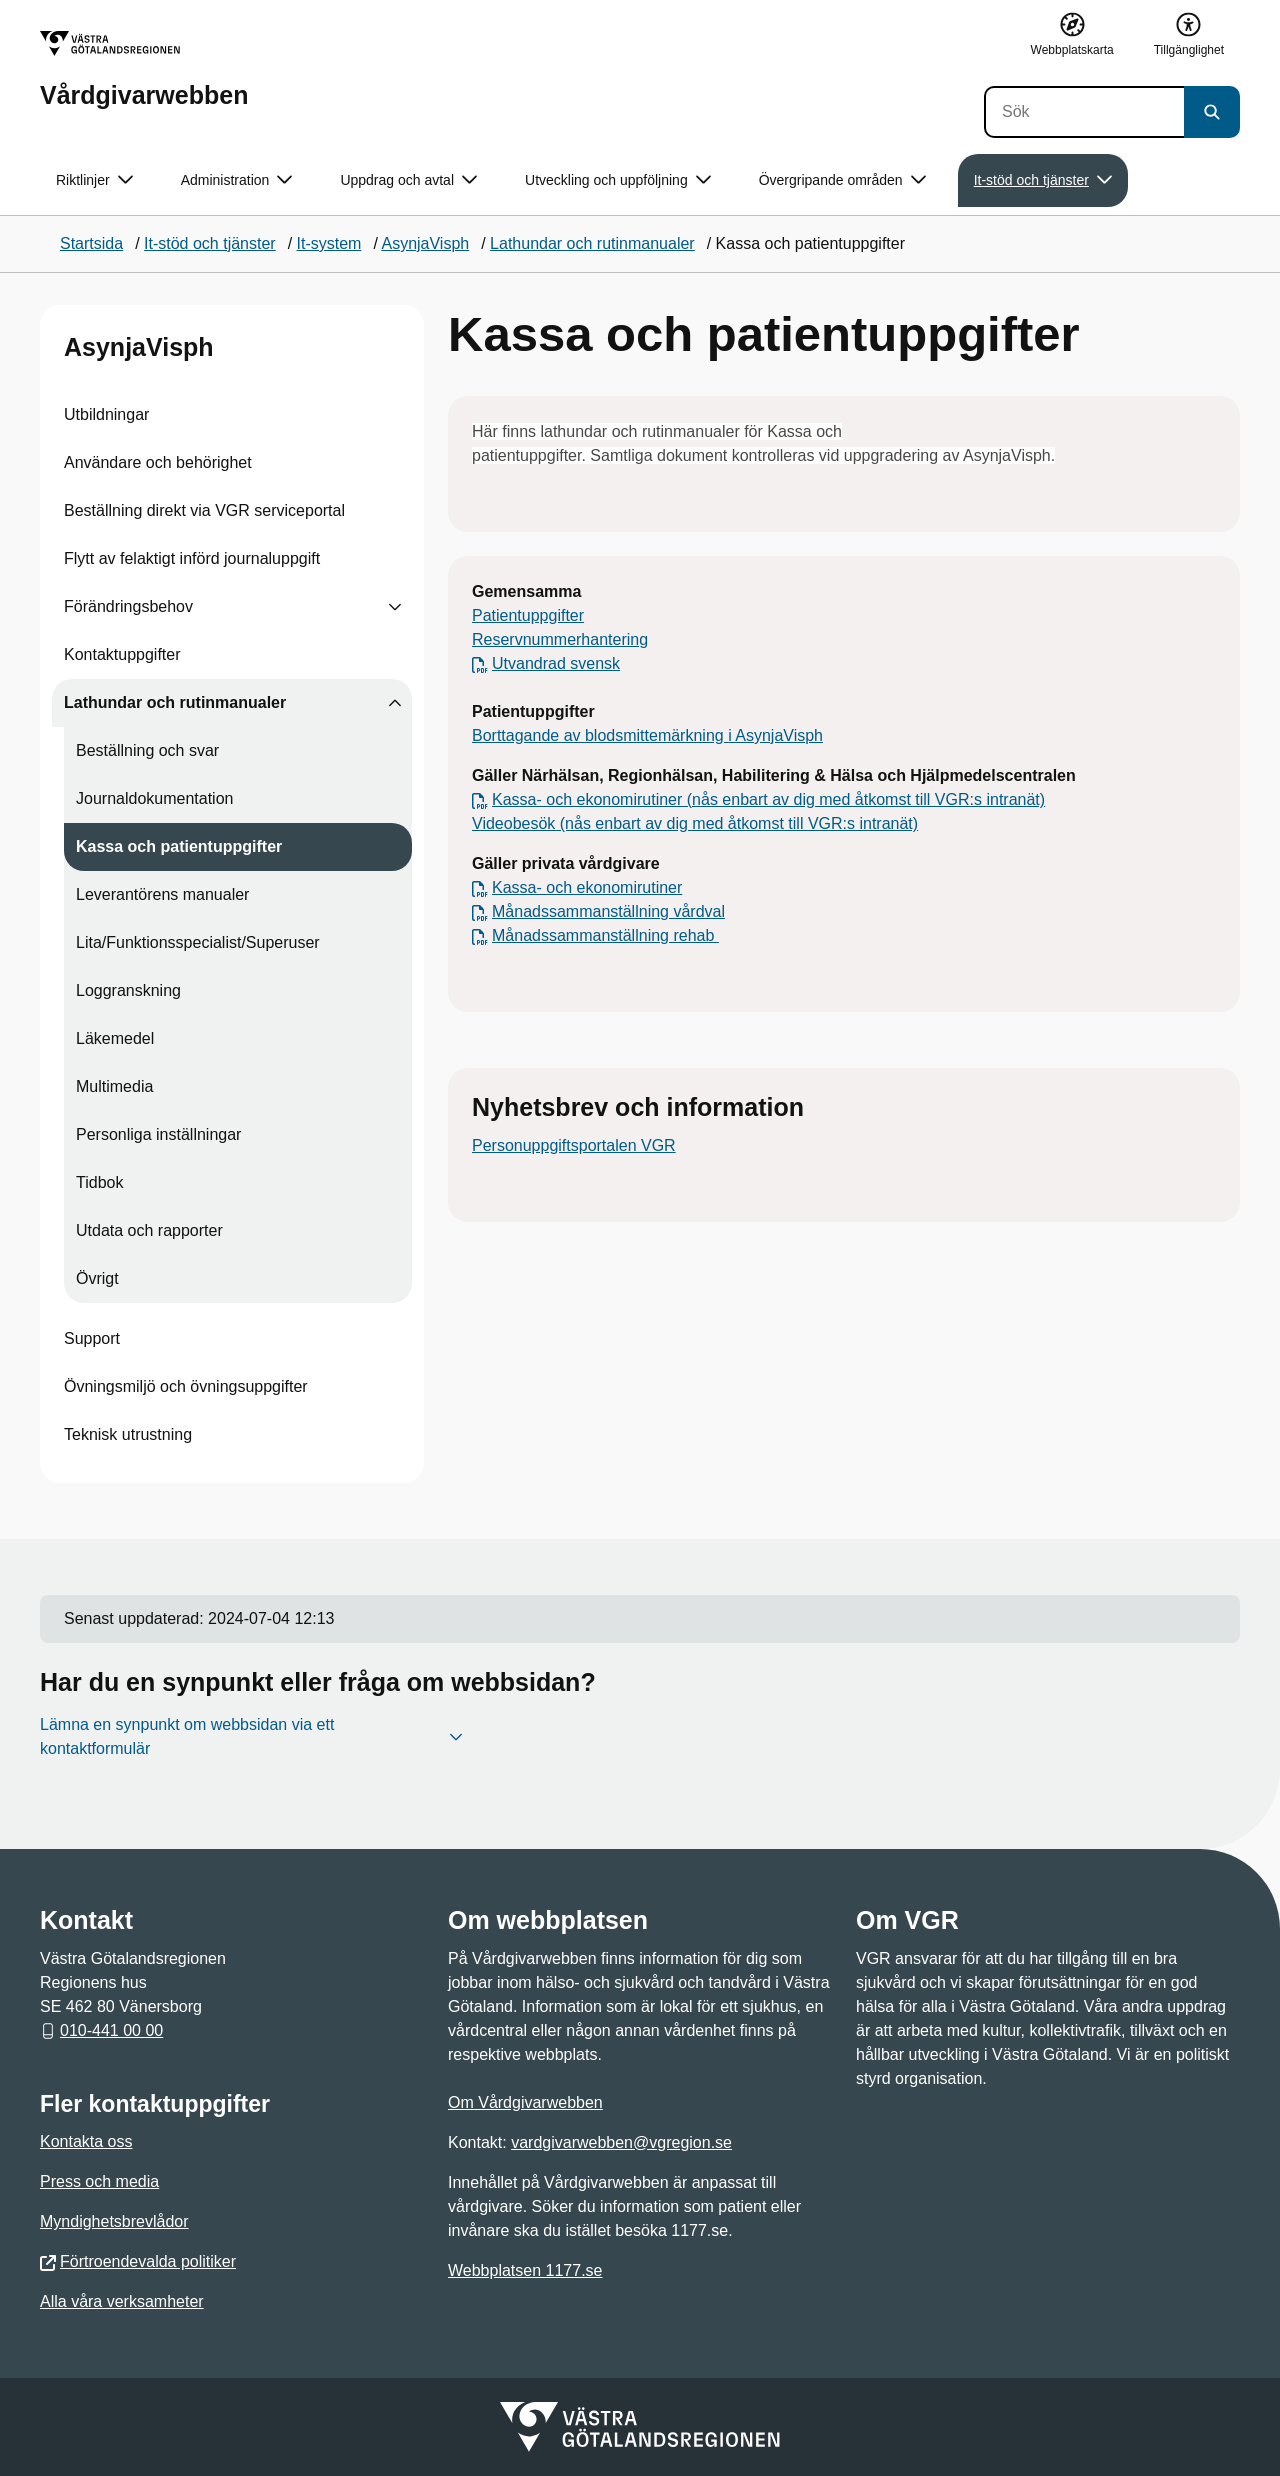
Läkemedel (115, 1038)
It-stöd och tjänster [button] (1043, 180)
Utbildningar (106, 414)
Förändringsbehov (128, 606)
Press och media (99, 2181)
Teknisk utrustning (128, 1434)
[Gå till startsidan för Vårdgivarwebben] (144, 69)
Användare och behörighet (158, 462)
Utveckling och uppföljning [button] (618, 180)
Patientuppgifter (528, 615)
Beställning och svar (147, 750)
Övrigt (97, 1278)
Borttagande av (528, 735)
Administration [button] (237, 180)
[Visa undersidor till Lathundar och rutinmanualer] (395, 703)
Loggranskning (128, 990)
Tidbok (99, 1182)
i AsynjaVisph (775, 735)
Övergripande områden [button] (842, 180)
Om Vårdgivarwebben (525, 2102)
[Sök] (1084, 112)
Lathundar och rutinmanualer (175, 702)
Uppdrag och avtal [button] (408, 180)
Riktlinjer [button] (94, 180)
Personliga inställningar (158, 1134)
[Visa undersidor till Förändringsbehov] (395, 607)
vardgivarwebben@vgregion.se (621, 2142)
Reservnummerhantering (560, 639)
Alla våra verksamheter (122, 2301)
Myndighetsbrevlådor (114, 2221)
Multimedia (114, 1086)
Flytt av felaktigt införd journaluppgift (192, 558)
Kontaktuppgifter (122, 654)
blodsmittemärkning (656, 735)
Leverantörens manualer (162, 894)
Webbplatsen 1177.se (525, 2270)
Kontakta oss (86, 2141)
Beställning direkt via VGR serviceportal (204, 510)
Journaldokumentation (154, 798)
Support (92, 1338)
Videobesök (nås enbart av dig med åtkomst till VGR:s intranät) (695, 823)
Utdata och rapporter (149, 1230)
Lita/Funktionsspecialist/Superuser (198, 942)
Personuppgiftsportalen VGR (574, 1145)
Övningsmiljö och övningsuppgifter (186, 1386)
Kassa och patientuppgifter (179, 846)
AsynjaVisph (139, 347)
